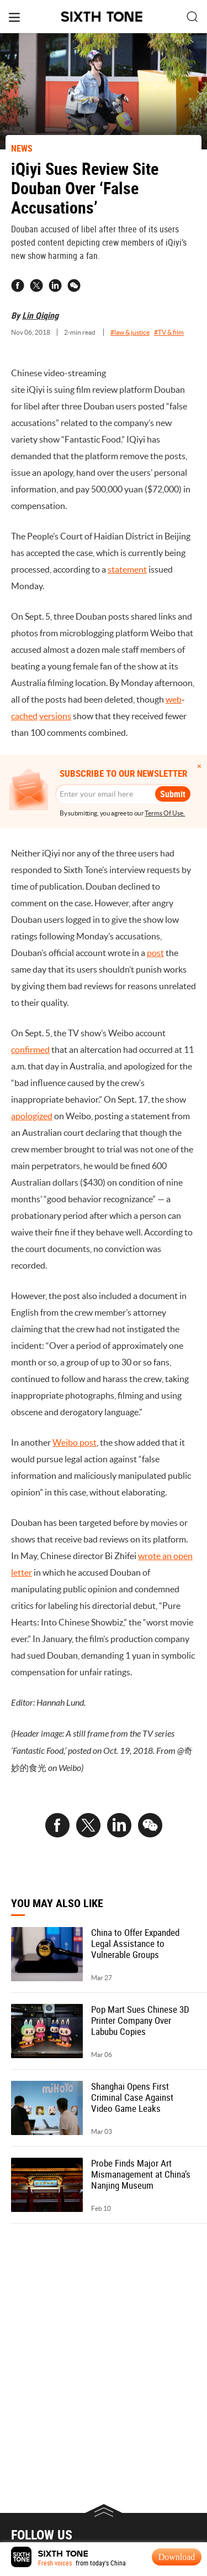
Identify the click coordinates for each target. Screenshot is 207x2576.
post (155, 953)
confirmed (30, 1050)
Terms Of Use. (165, 813)
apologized (31, 1116)
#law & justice (130, 332)
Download (176, 2557)
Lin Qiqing (40, 315)
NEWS (22, 148)
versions (55, 716)
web (174, 699)
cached (24, 716)
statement (127, 569)
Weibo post (74, 1442)
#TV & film (169, 332)
